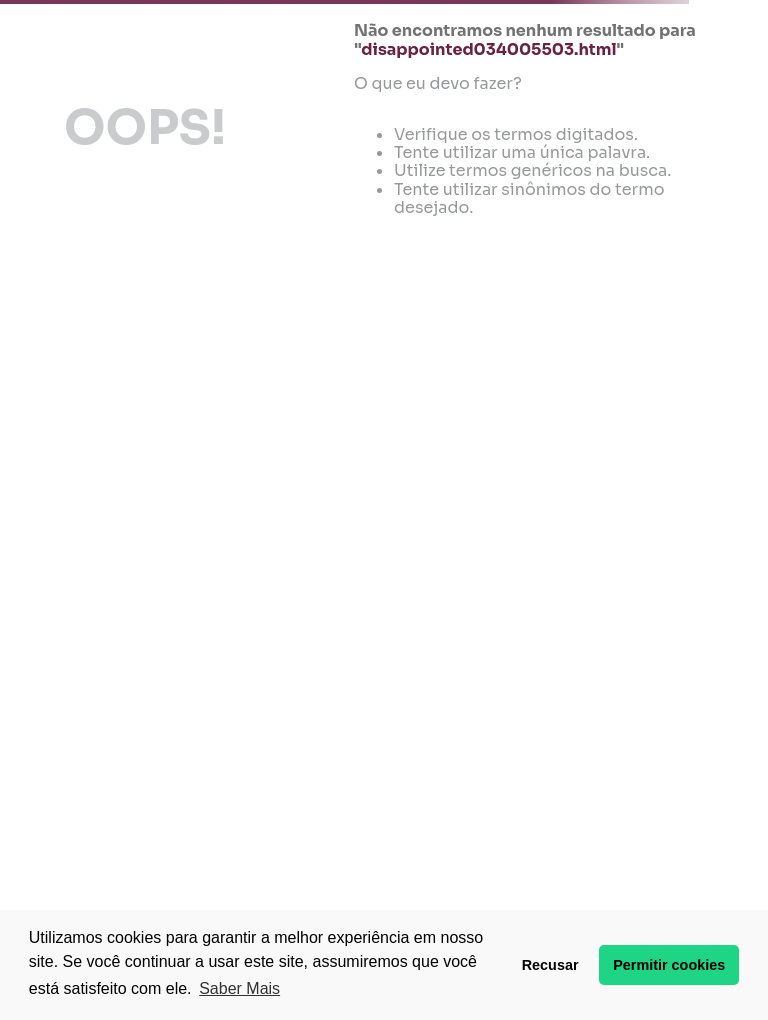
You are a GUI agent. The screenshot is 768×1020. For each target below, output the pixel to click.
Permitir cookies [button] (669, 965)
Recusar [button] (550, 965)
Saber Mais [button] (239, 988)
